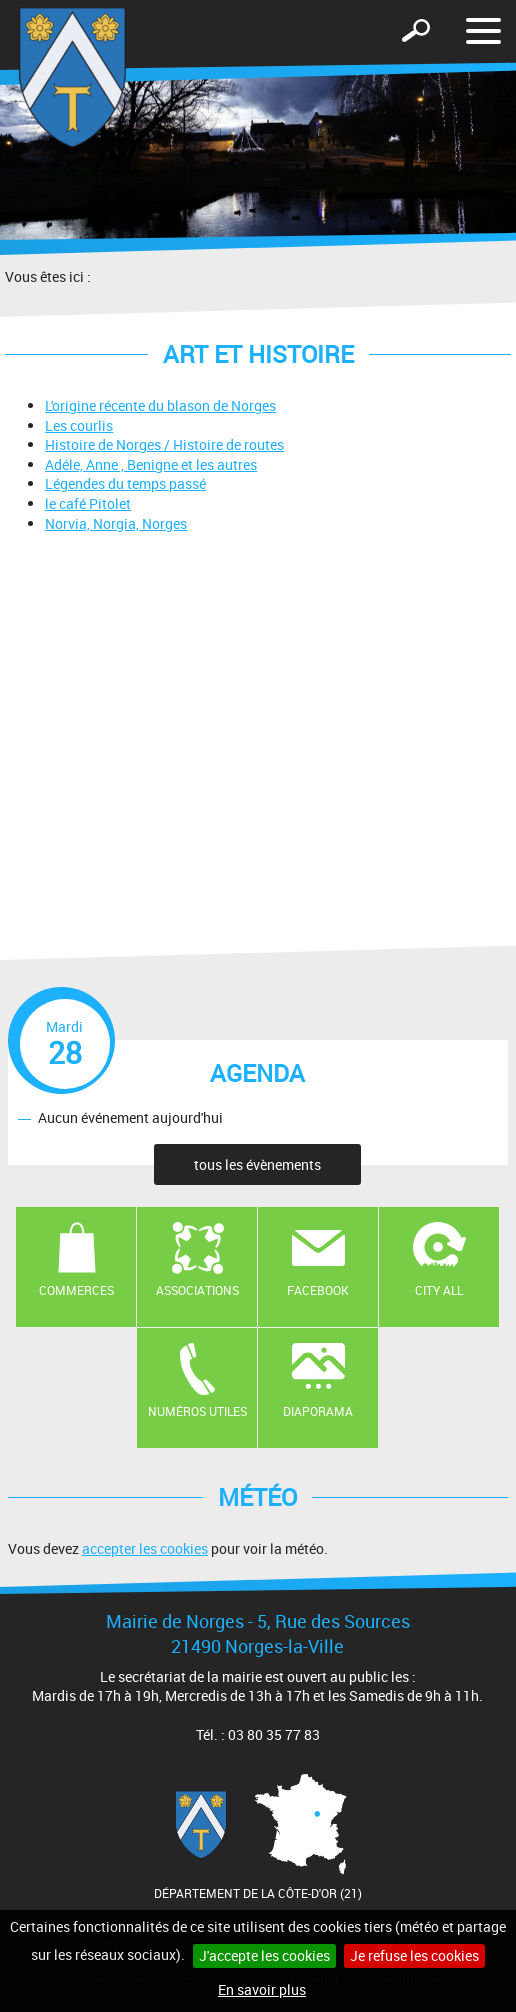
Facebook (318, 1290)
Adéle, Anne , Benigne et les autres (151, 464)
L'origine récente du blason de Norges (160, 405)
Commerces (76, 1290)
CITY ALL (439, 1290)
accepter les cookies (145, 1548)
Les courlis (79, 425)
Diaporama (318, 1411)
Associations (197, 1290)
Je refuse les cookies (414, 1955)
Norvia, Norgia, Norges (116, 523)
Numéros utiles (197, 1411)
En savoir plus (262, 1989)
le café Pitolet (88, 503)
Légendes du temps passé (125, 483)
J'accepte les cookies (264, 1955)
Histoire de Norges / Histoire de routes (164, 444)
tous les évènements (257, 1164)
